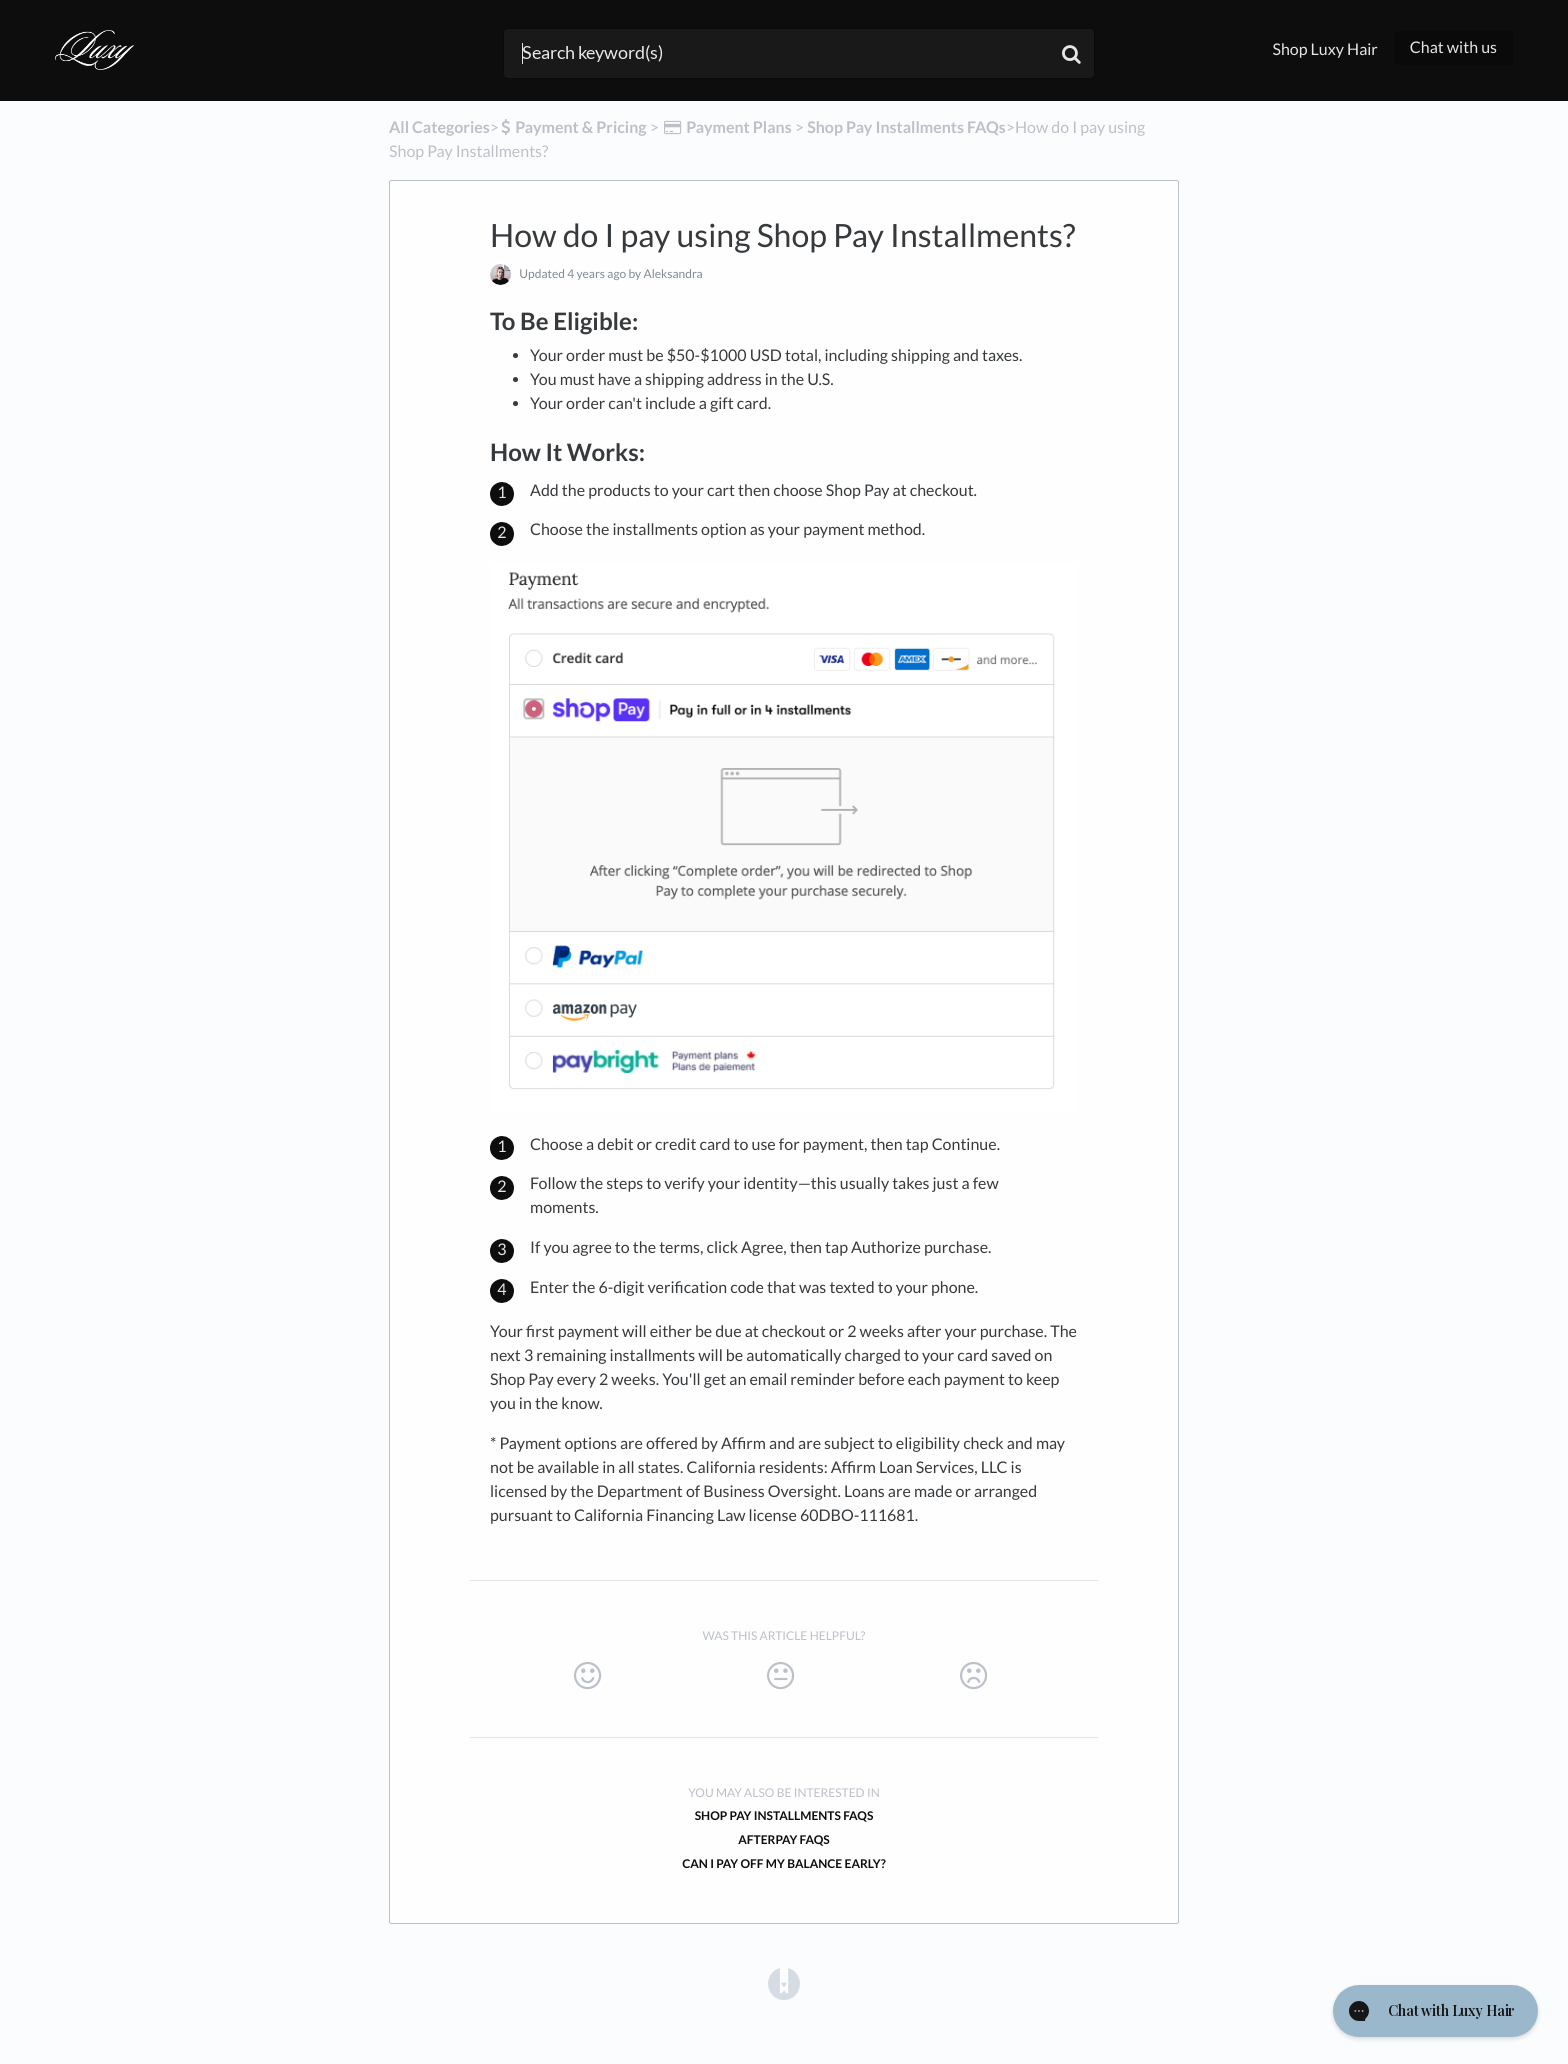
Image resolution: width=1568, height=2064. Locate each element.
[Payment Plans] (727, 127)
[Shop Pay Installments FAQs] (906, 127)
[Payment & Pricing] (573, 127)
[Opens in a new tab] (784, 1982)
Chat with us (1453, 47)
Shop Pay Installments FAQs (784, 1815)
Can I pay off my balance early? (783, 1863)
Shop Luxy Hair (1324, 49)
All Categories (439, 127)
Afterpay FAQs (783, 1839)
